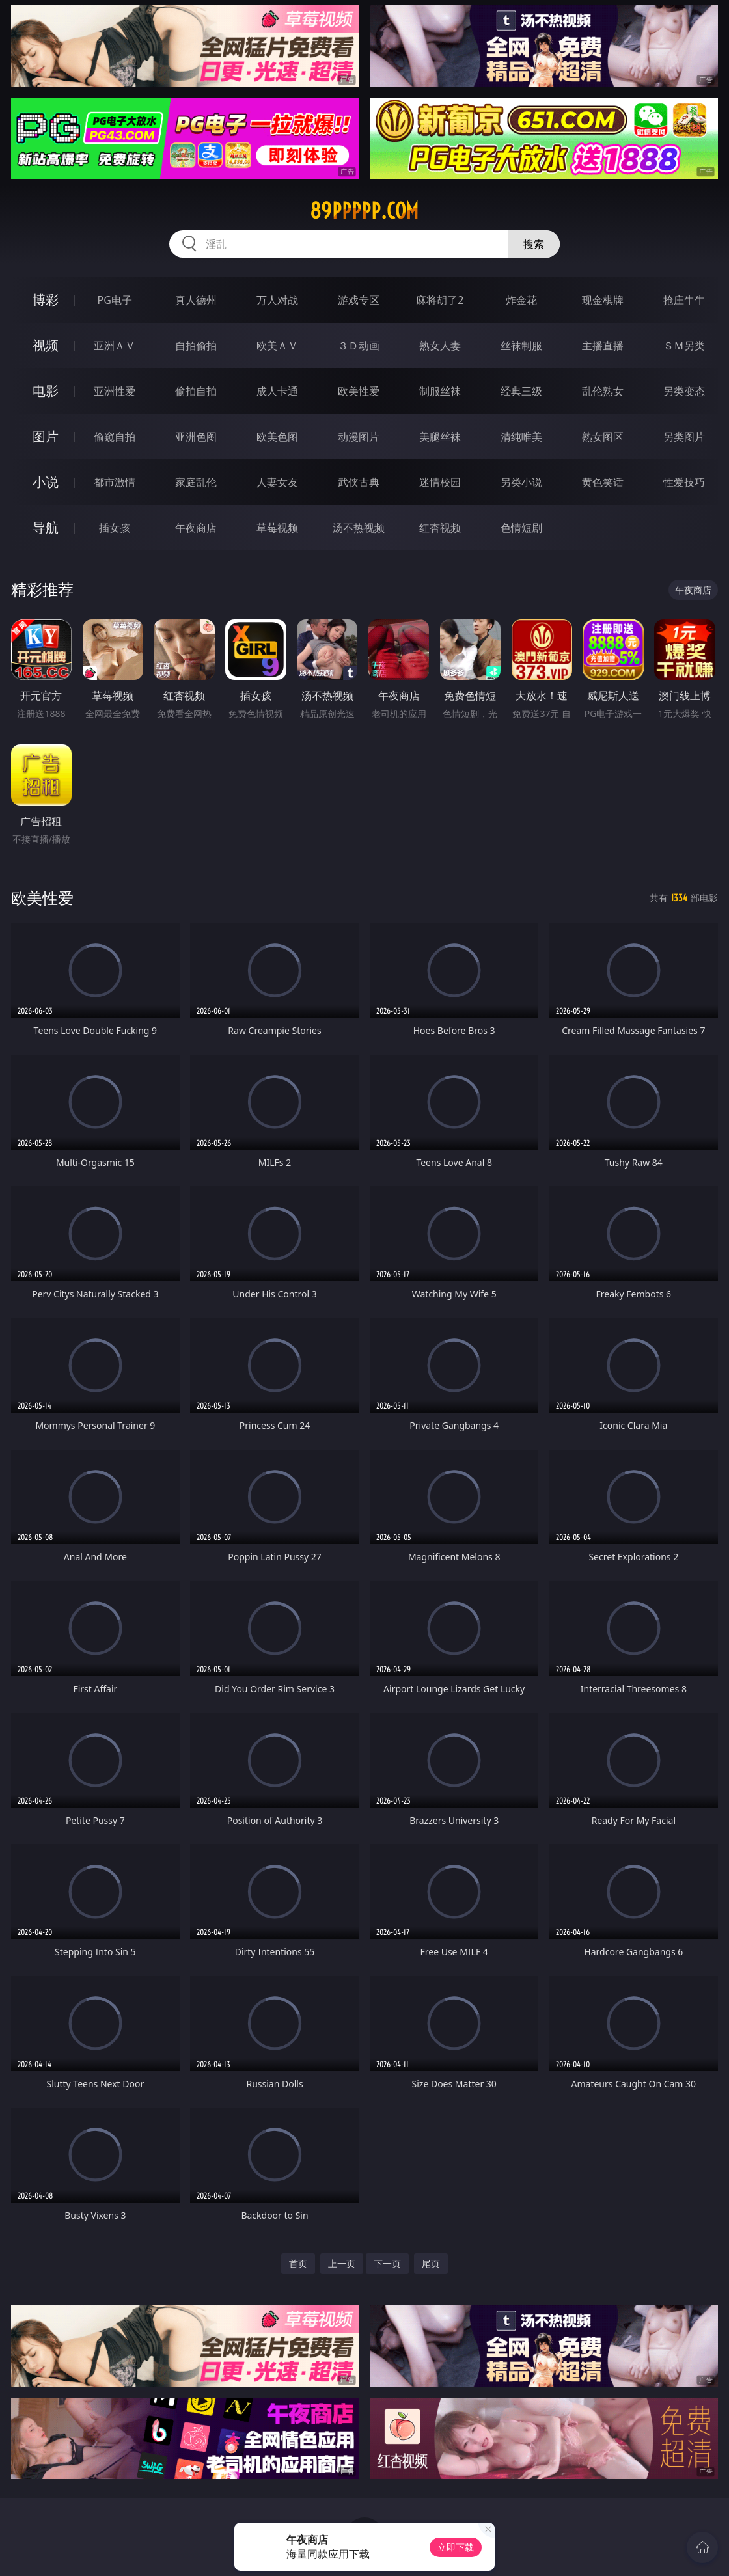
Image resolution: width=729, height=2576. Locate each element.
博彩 (46, 299)
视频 (46, 345)
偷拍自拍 (196, 391)
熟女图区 (603, 436)
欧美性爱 (358, 391)
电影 (46, 391)
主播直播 (603, 345)
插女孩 (114, 528)
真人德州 (196, 300)
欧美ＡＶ (277, 345)
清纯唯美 (521, 436)
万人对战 (277, 300)
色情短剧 (521, 528)
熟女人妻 (440, 345)
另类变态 (684, 391)
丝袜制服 (521, 345)
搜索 (533, 244)
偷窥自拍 (114, 436)
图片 (46, 436)
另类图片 (684, 436)
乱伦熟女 (603, 391)
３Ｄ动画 (358, 345)
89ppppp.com (364, 211)
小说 (46, 482)
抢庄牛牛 (684, 300)
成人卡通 (277, 391)
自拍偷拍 (196, 345)
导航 (46, 527)
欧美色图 (277, 436)
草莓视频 (277, 528)
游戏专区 (358, 300)
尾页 (431, 2263)
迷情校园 (440, 482)
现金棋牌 (603, 300)
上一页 (341, 2263)
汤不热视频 (359, 528)
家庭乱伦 (196, 482)
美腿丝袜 (440, 436)
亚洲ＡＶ (114, 345)
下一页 (387, 2263)
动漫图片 (358, 436)
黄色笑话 (603, 482)
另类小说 (521, 482)
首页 (298, 2263)
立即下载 (455, 2547)
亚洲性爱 (114, 391)
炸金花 (521, 300)
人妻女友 (277, 482)
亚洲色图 (196, 436)
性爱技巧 (684, 482)
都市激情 (114, 482)
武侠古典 (358, 482)
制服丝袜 (440, 391)
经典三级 (521, 391)
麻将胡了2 (439, 300)
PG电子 (115, 300)
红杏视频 (440, 528)
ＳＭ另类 (684, 345)
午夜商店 (196, 528)
